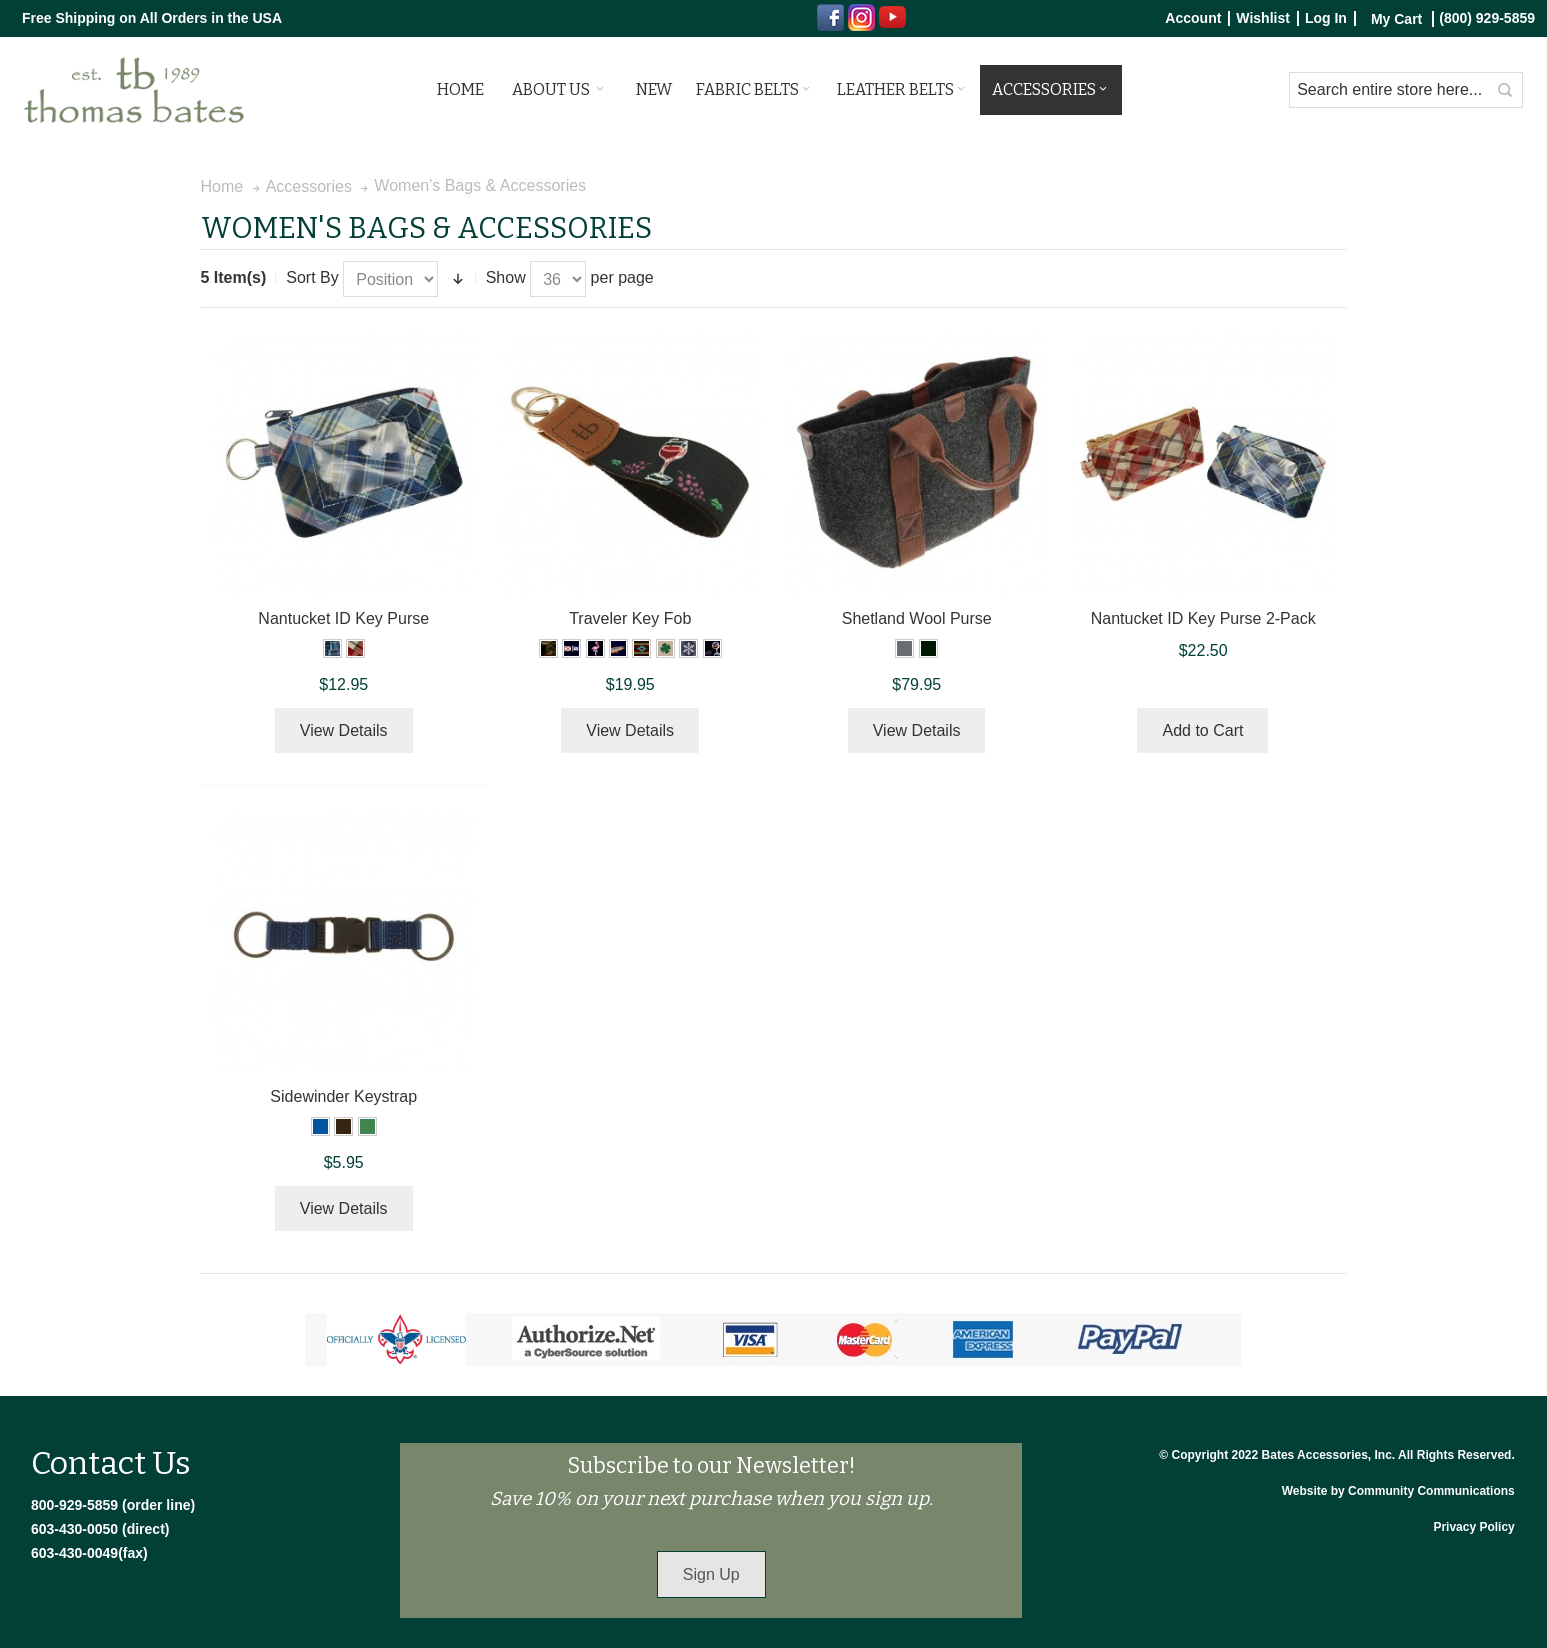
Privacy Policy (1473, 1527)
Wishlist (1263, 18)
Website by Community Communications (1398, 1491)
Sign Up (711, 1574)
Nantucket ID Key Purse (343, 618)
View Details (344, 730)
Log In (1326, 18)
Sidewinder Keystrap (343, 1096)
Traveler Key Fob (630, 618)
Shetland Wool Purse (917, 618)
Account (1193, 18)
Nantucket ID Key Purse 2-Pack (1203, 618)
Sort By (312, 277)
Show (506, 277)
